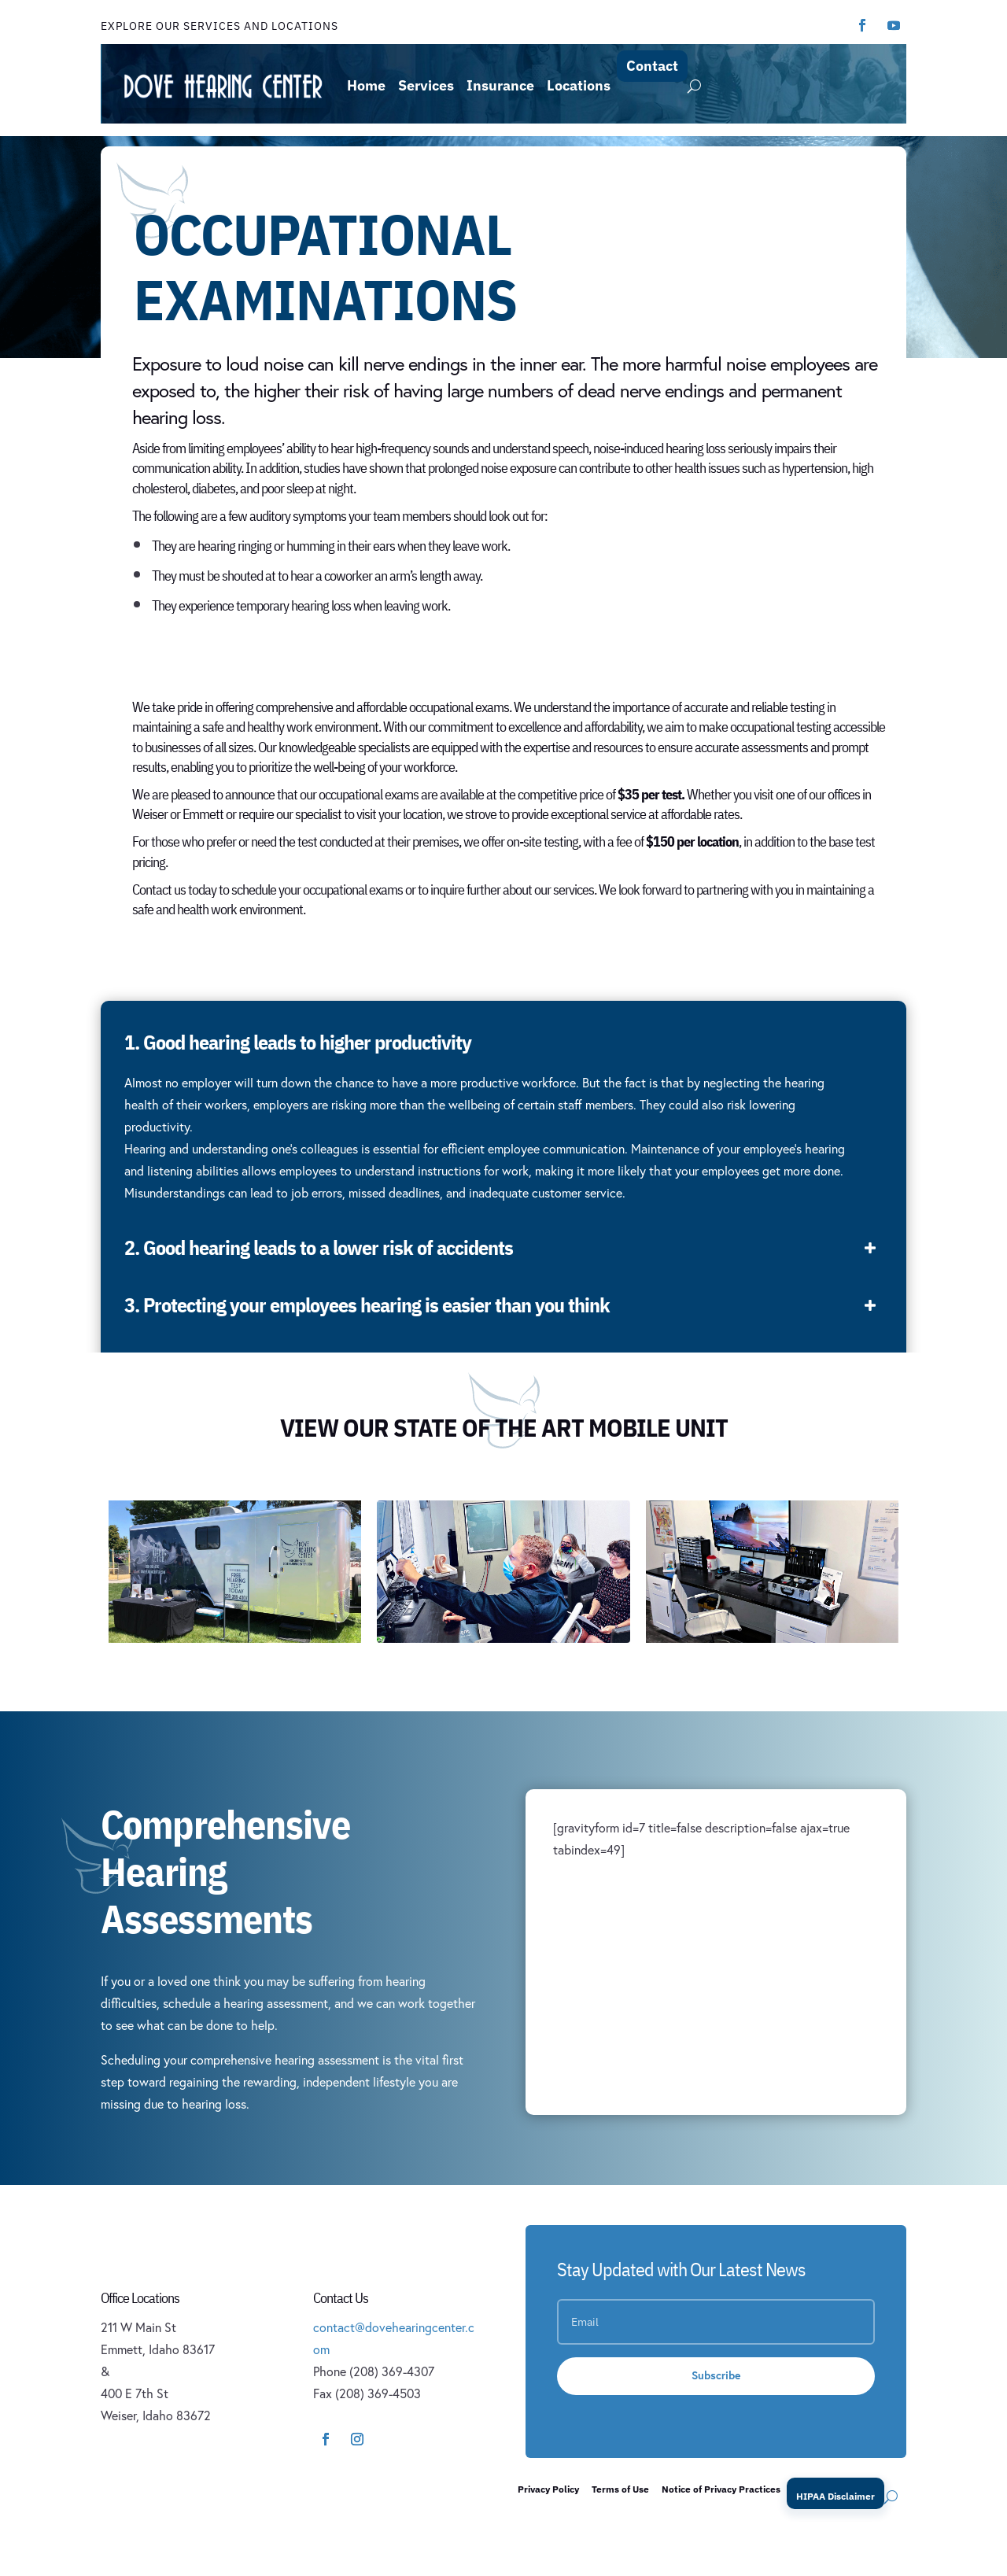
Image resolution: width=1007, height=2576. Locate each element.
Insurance (500, 85)
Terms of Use (620, 2489)
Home (366, 85)
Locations (578, 85)
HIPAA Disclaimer (835, 2496)
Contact (652, 66)
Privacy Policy (548, 2489)
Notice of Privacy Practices (721, 2489)
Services (426, 85)
